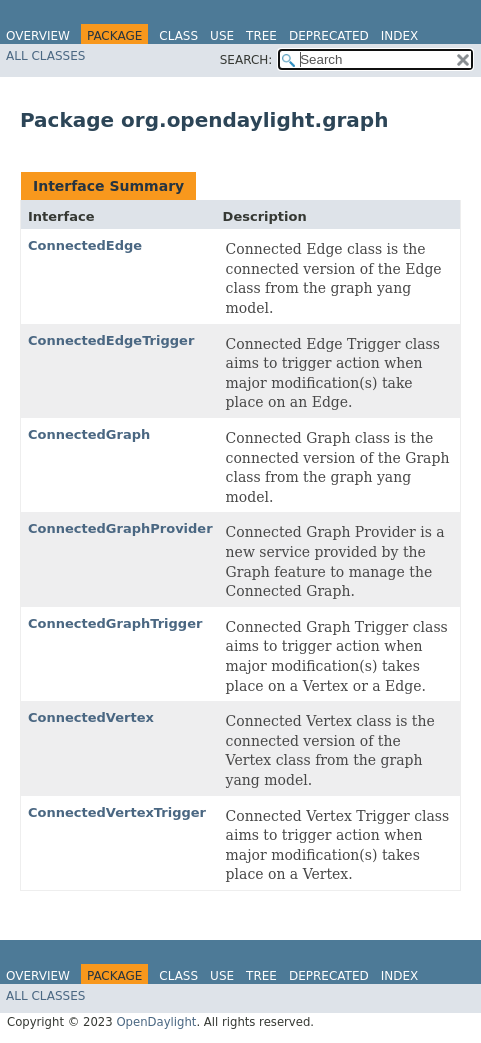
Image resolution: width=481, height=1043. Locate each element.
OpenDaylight (156, 1022)
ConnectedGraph (89, 434)
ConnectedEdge (85, 245)
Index (400, 36)
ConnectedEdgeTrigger (111, 340)
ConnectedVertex (91, 717)
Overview (38, 36)
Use (222, 36)
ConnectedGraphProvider (120, 528)
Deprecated (329, 36)
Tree (261, 36)
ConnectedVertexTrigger (117, 812)
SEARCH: (246, 60)
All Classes (45, 56)
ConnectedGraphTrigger (115, 623)
